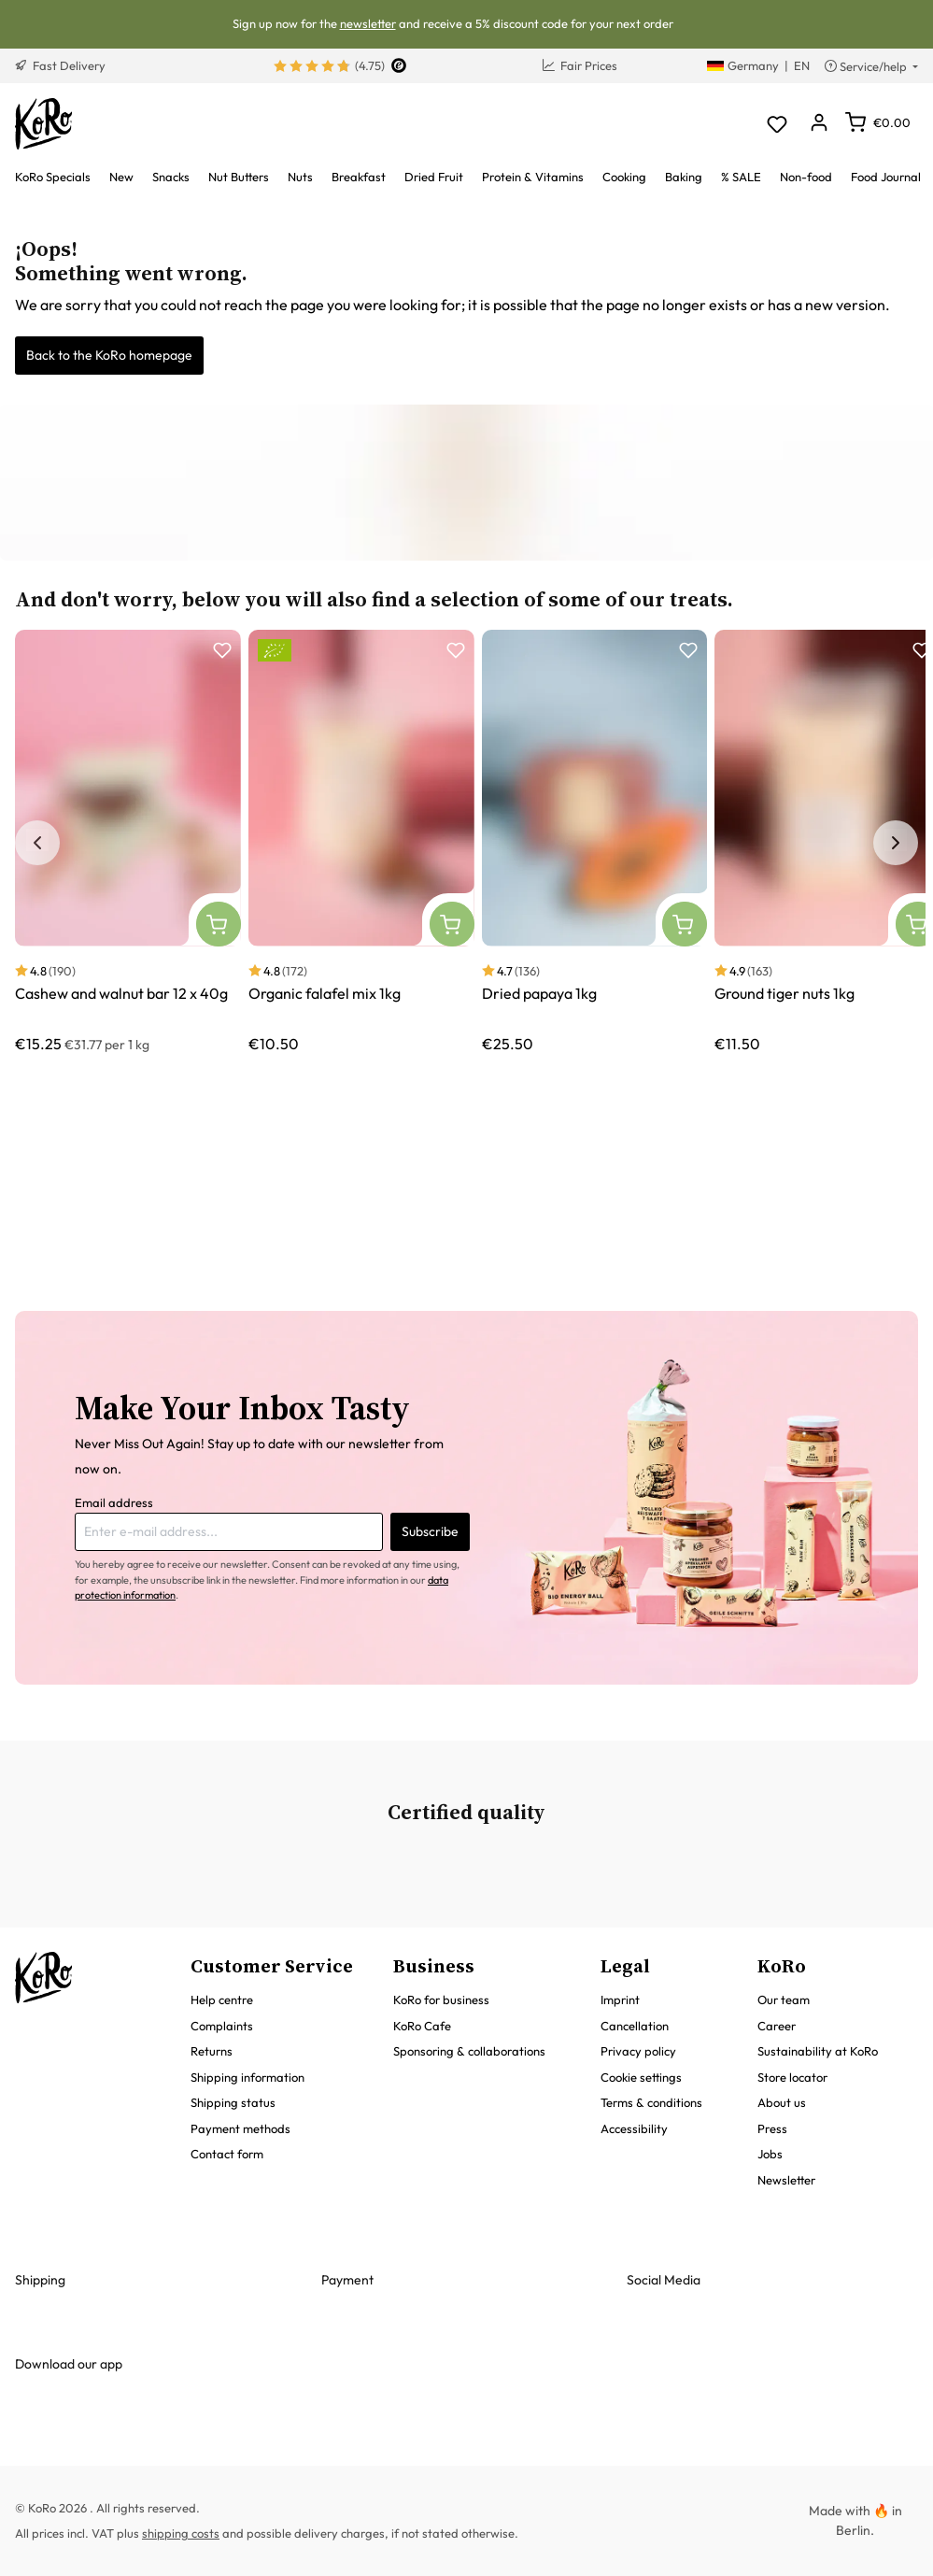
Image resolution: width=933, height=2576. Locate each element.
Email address (114, 1502)
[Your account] (818, 124)
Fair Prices (580, 65)
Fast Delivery (60, 65)
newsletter (368, 23)
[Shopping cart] (878, 122)
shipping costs (180, 2533)
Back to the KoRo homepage (109, 355)
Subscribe (430, 1531)
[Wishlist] (776, 124)
